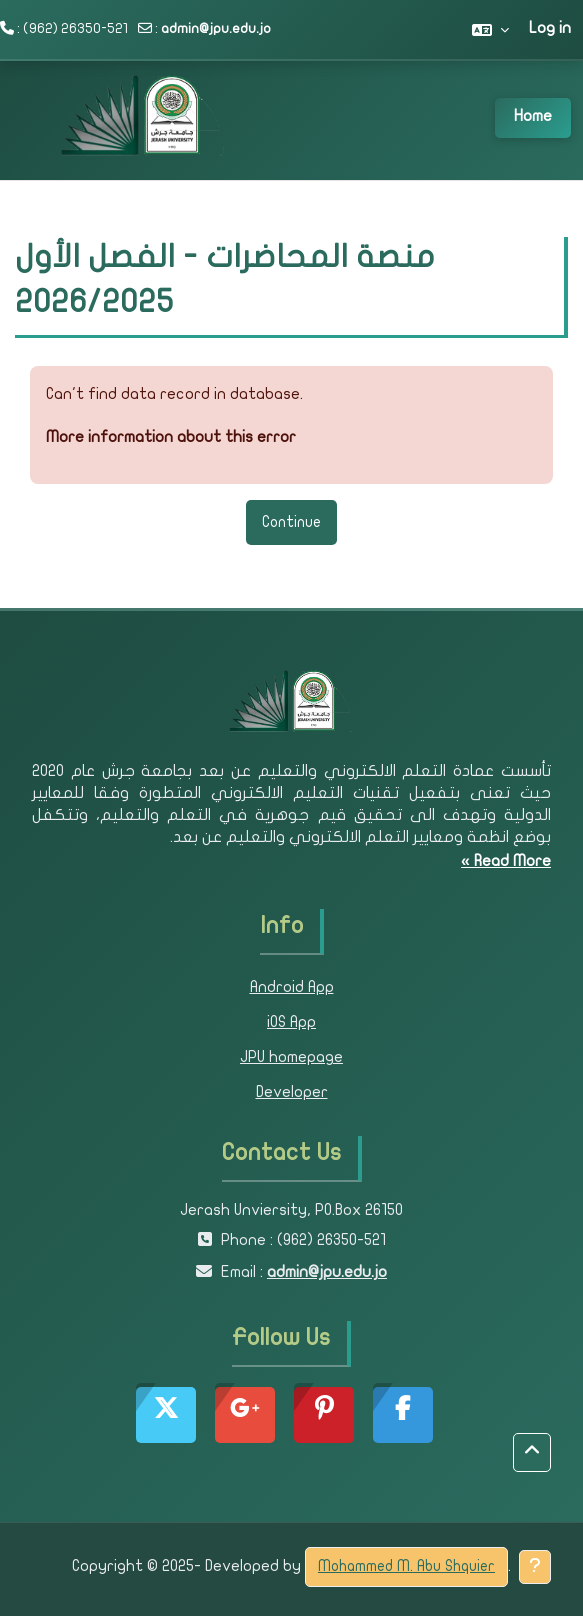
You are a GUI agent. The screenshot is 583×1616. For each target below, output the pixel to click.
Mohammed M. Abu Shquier (406, 1567)
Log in (550, 29)
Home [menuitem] (533, 117)
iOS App (291, 1023)
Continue (291, 523)
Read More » (506, 862)
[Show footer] (535, 1567)
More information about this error (171, 438)
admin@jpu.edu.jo (216, 29)
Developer (292, 1093)
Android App (292, 988)
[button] (490, 29)
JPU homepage (291, 1058)
